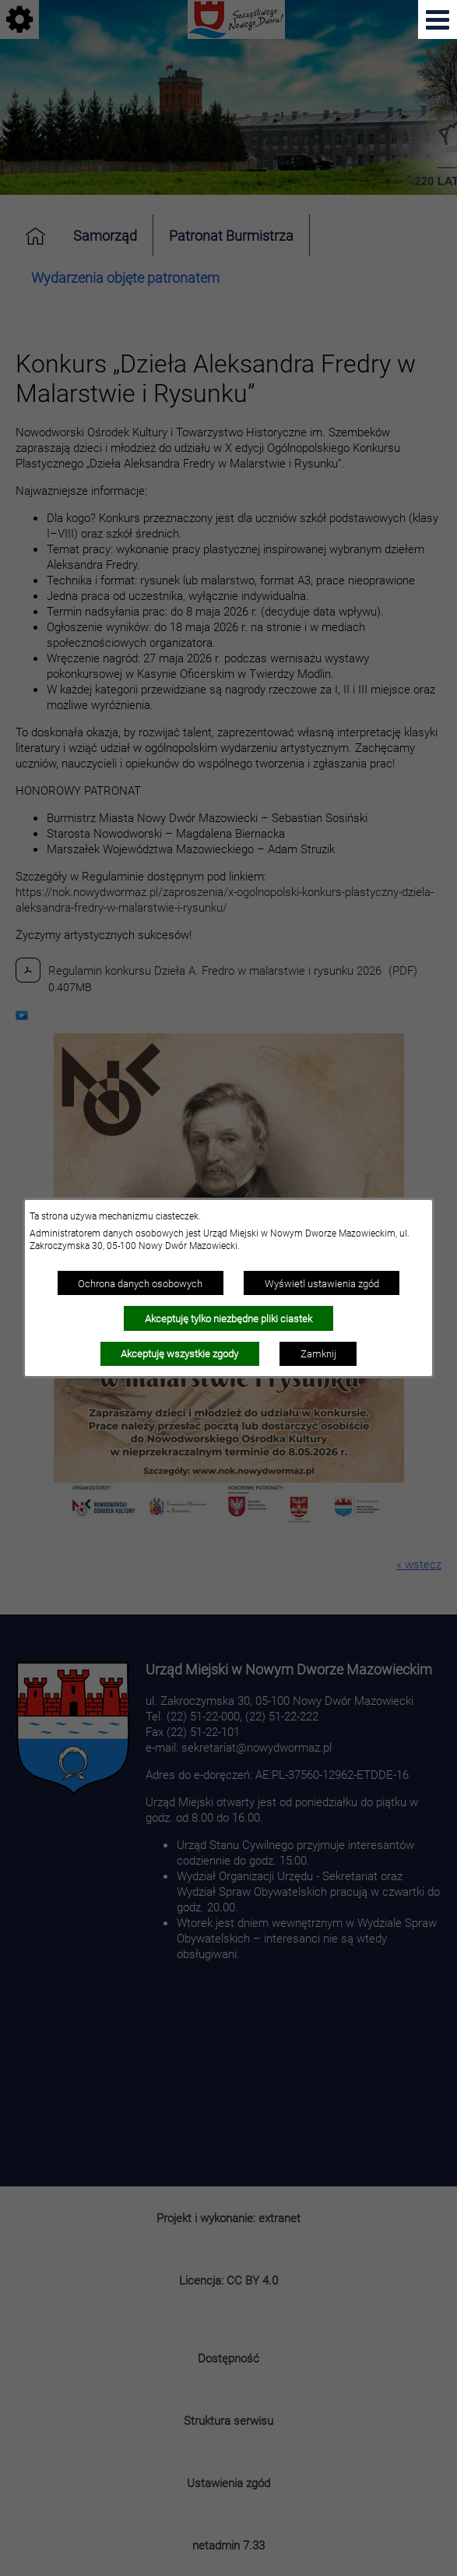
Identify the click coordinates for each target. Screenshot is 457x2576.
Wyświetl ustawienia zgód (322, 1283)
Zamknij (318, 1353)
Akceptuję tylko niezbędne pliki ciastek (228, 1318)
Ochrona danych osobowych (140, 1283)
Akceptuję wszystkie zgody (179, 1353)
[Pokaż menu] (437, 19)
